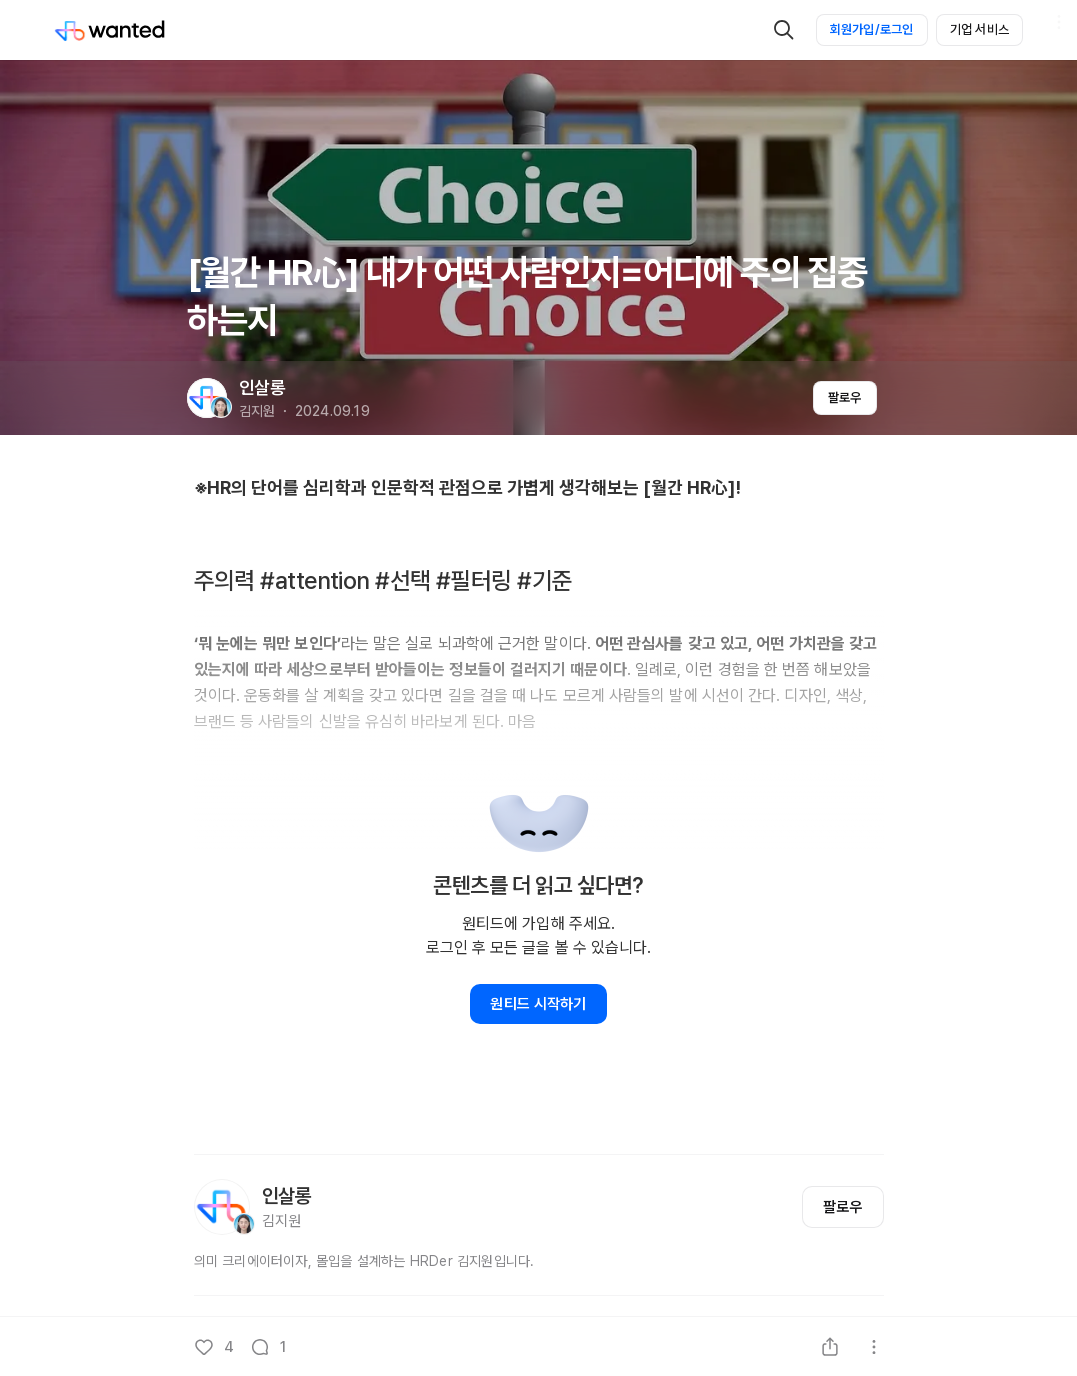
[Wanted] (110, 30)
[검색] (784, 30)
